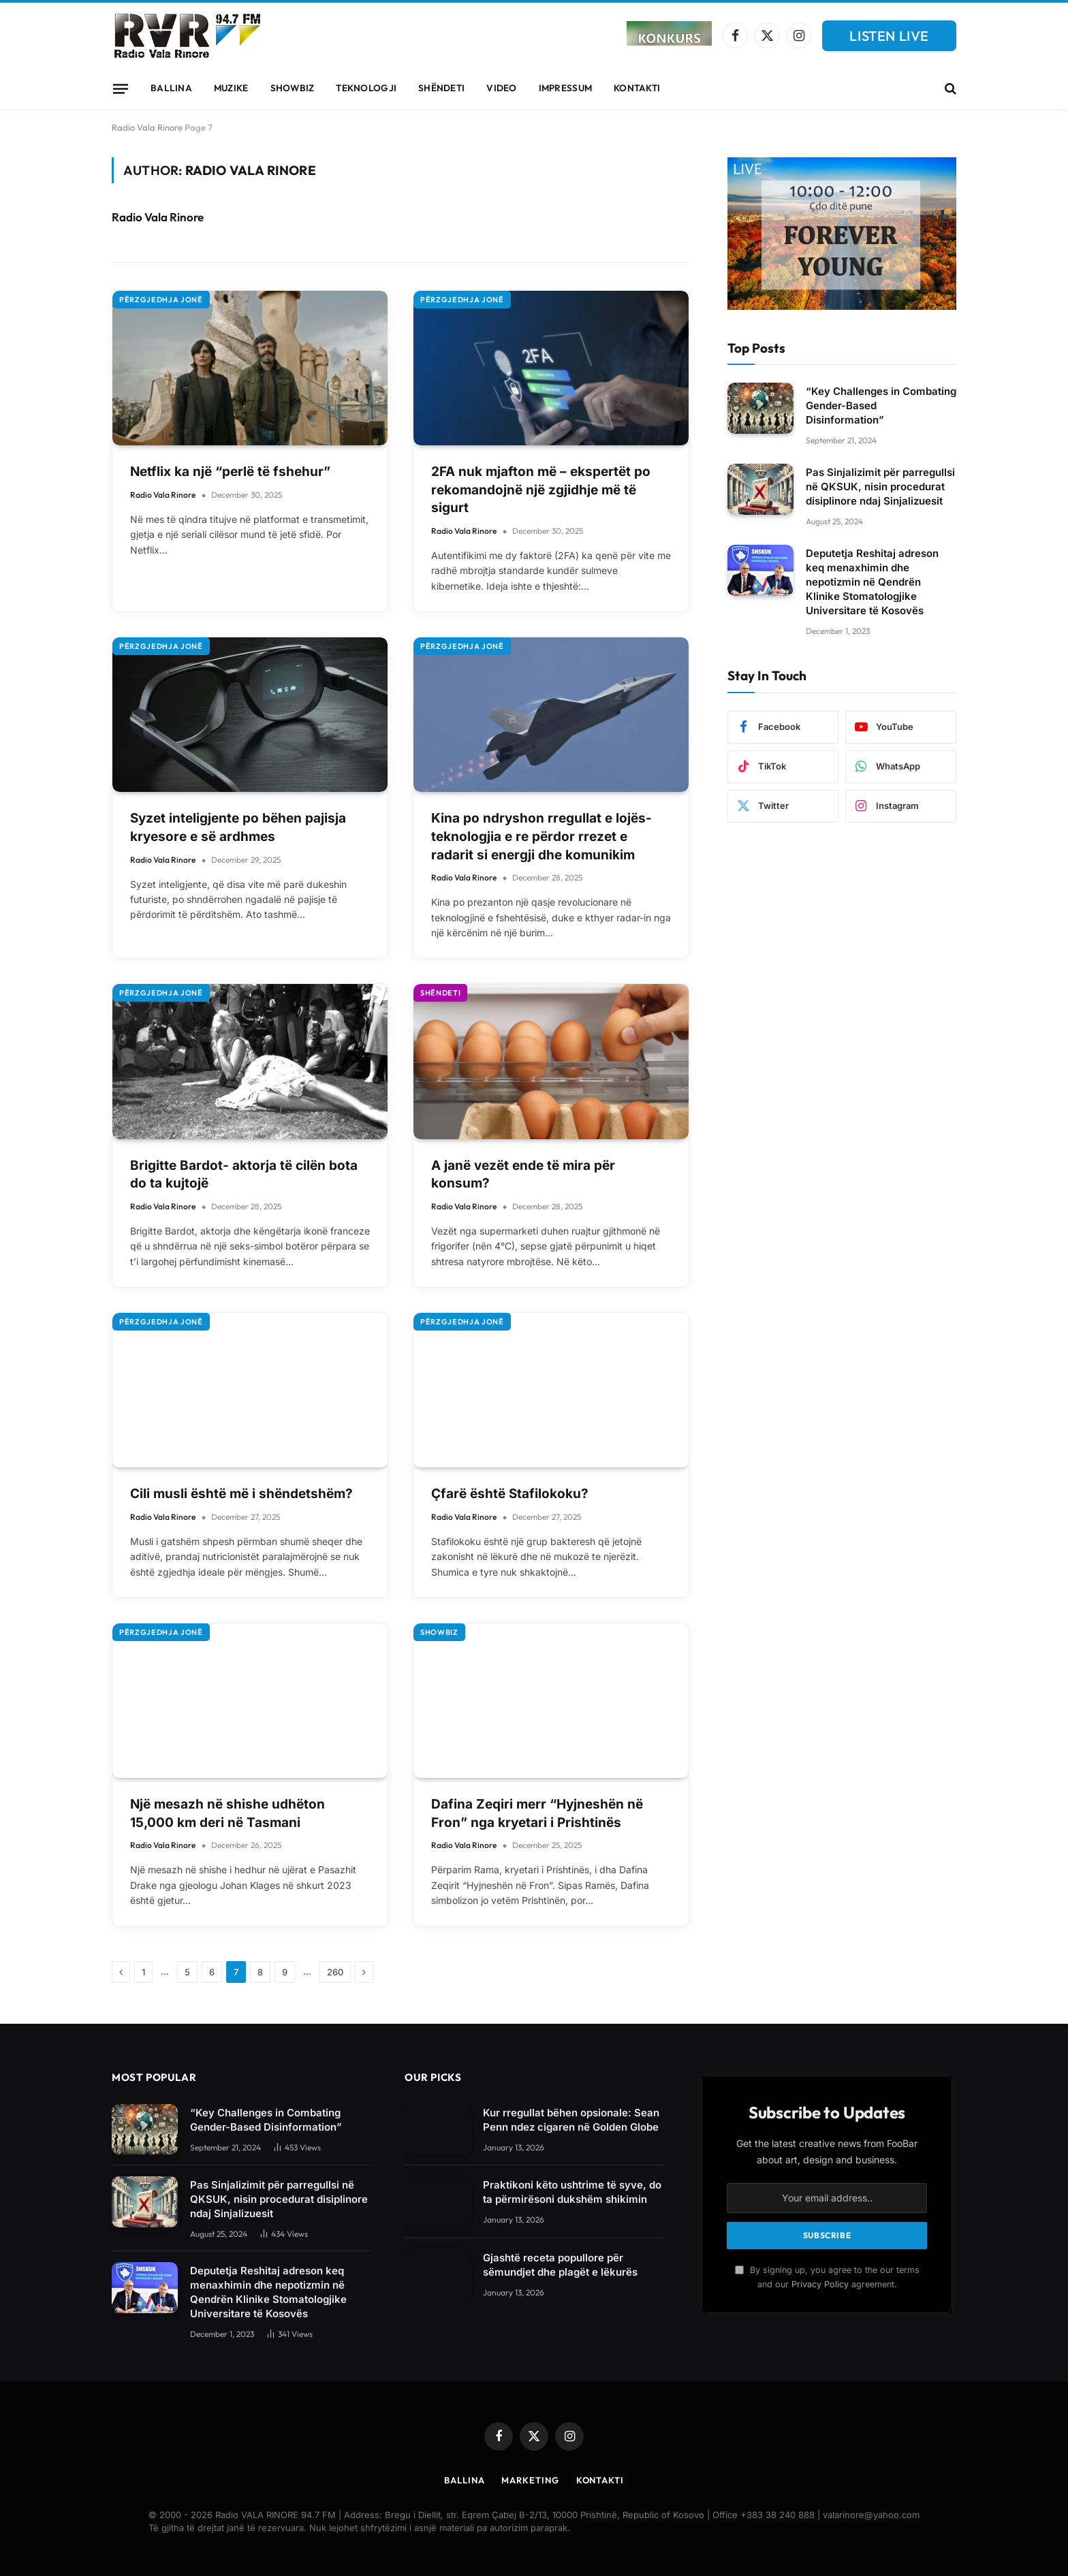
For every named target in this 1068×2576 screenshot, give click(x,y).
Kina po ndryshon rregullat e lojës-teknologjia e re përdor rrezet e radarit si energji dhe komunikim (541, 836)
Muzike (231, 88)
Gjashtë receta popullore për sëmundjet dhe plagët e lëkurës (560, 2264)
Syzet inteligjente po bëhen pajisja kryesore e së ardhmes (238, 827)
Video (501, 88)
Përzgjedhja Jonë (161, 299)
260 (335, 1972)
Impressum (565, 88)
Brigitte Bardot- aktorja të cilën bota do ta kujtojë (244, 1175)
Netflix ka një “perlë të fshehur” (230, 471)
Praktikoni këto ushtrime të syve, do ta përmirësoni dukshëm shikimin (572, 2192)
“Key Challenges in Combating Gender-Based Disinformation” (881, 405)
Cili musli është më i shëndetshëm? (241, 1493)
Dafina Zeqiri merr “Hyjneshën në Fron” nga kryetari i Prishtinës (537, 1813)
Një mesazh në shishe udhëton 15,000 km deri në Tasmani (227, 1813)
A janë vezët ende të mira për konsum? (523, 1175)
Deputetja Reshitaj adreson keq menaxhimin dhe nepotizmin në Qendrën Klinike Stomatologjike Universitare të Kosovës (872, 582)
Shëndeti (441, 88)
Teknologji (366, 88)
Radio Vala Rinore (147, 127)
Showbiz (292, 88)
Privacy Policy (820, 2284)
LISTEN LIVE (889, 35)
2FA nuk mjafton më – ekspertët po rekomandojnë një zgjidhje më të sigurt (540, 489)
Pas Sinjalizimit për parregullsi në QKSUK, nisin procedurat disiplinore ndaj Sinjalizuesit (880, 486)
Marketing (530, 2480)
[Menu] (120, 88)
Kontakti (637, 88)
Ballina (171, 88)
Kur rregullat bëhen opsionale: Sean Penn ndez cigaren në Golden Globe (571, 2119)
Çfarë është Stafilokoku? (509, 1493)
